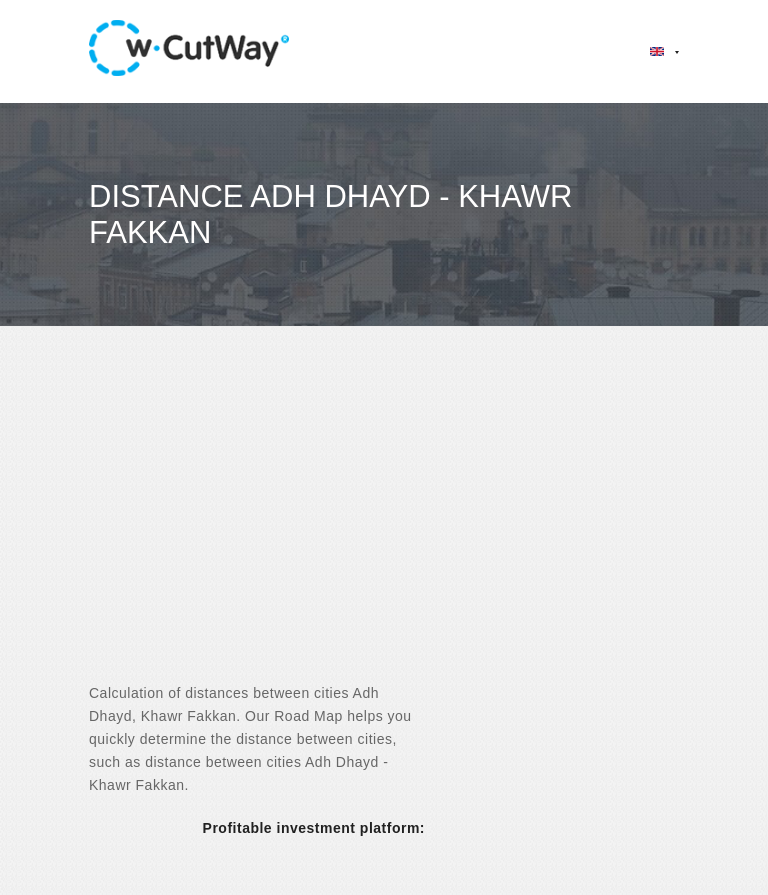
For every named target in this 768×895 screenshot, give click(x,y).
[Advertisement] (384, 522)
